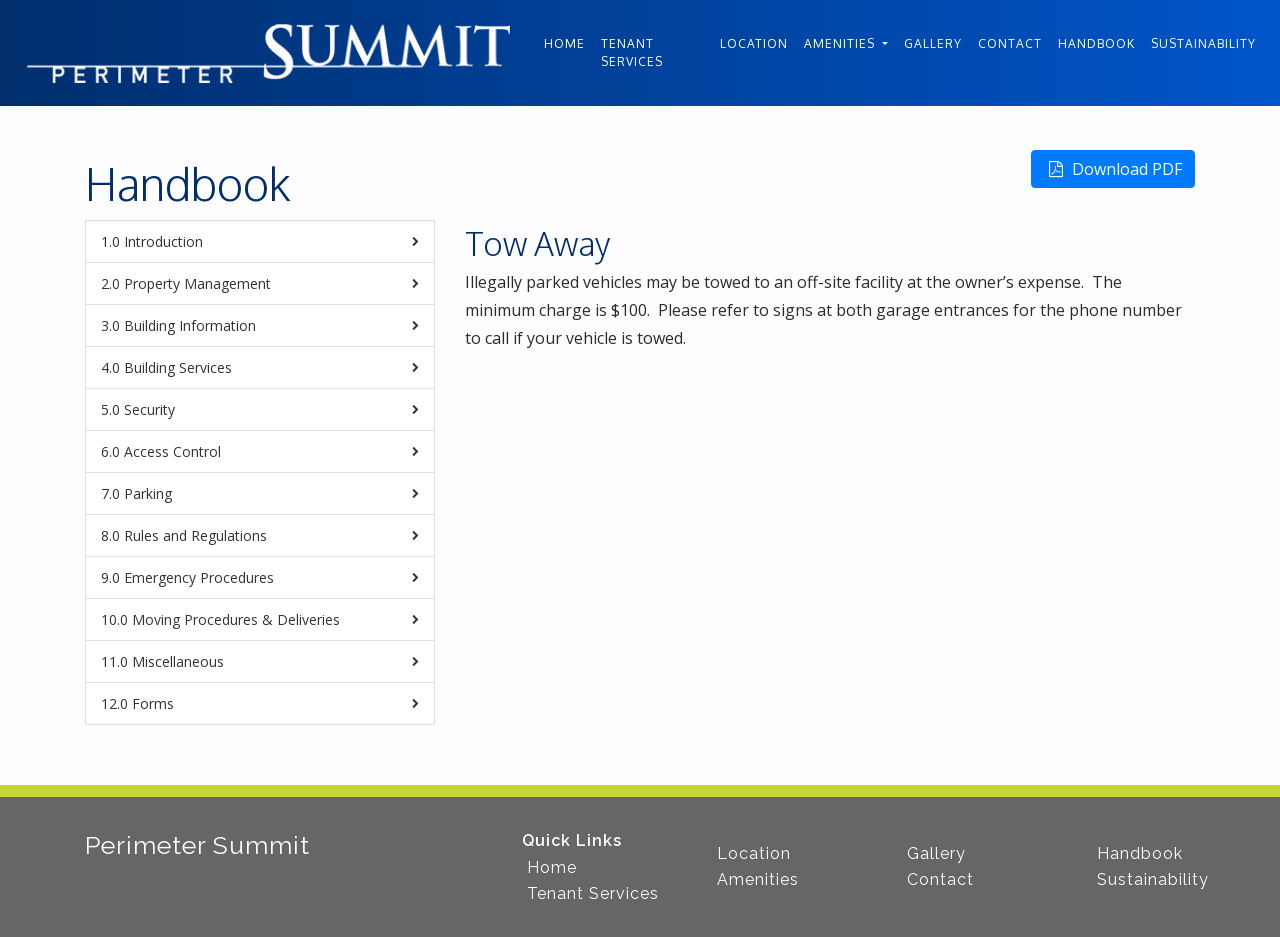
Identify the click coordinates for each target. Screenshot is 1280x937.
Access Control (271, 451)
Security (271, 409)
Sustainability (1203, 43)
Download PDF (1113, 169)
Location (754, 43)
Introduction (271, 241)
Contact (1010, 43)
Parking (271, 493)
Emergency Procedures (271, 577)
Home (564, 43)
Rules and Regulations (271, 535)
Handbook (1096, 43)
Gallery (933, 43)
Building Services (271, 367)
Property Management (271, 283)
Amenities (841, 43)
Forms (275, 703)
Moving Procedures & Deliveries (275, 619)
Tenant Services (632, 52)
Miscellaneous (275, 661)
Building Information (271, 325)
